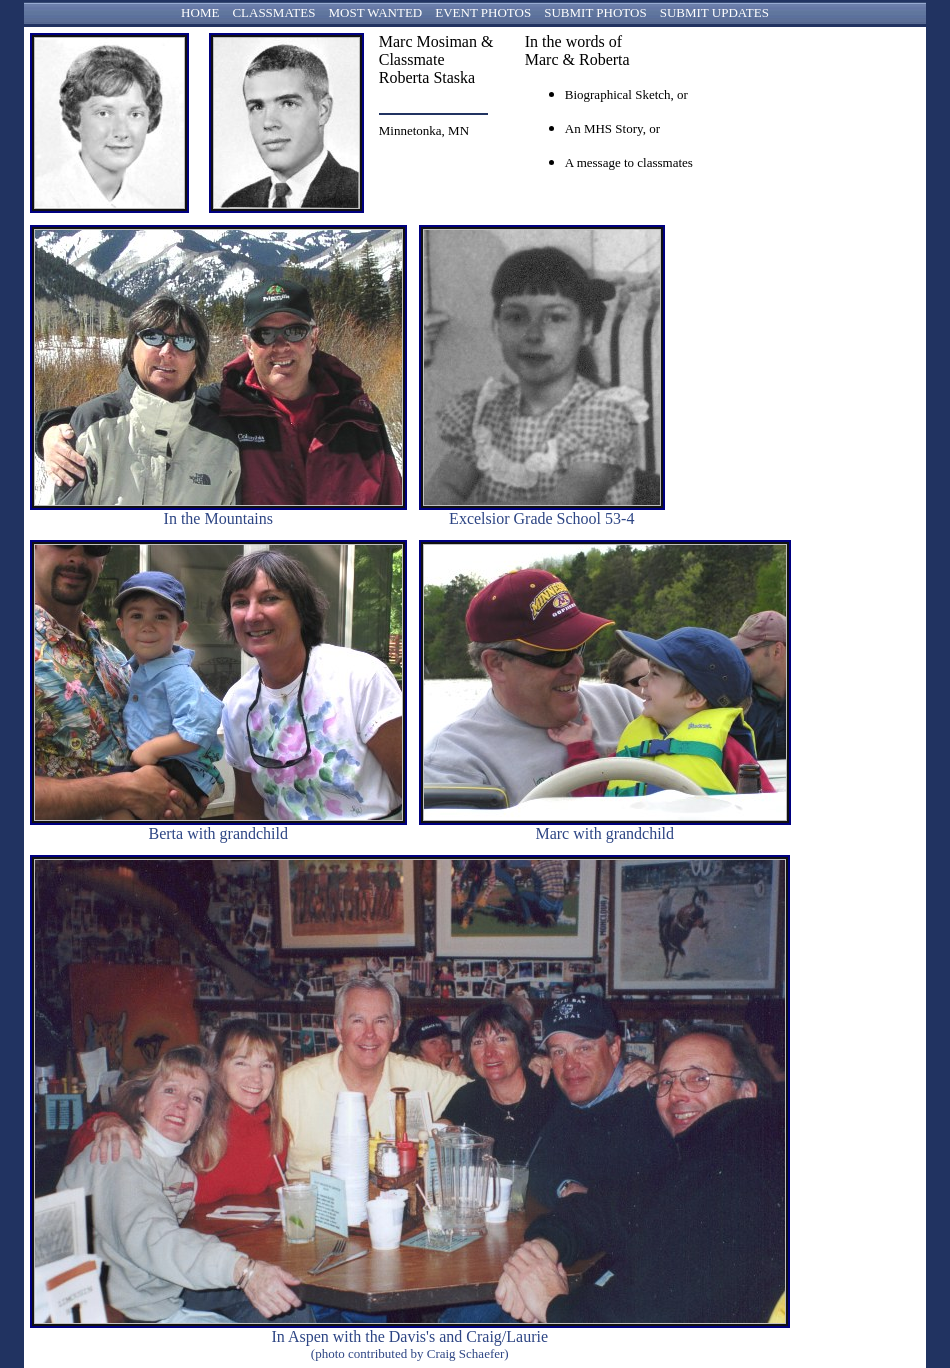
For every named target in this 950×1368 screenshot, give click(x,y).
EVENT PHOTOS (483, 12)
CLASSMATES (273, 12)
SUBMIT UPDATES (714, 12)
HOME (200, 12)
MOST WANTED (375, 12)
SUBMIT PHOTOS (595, 12)
